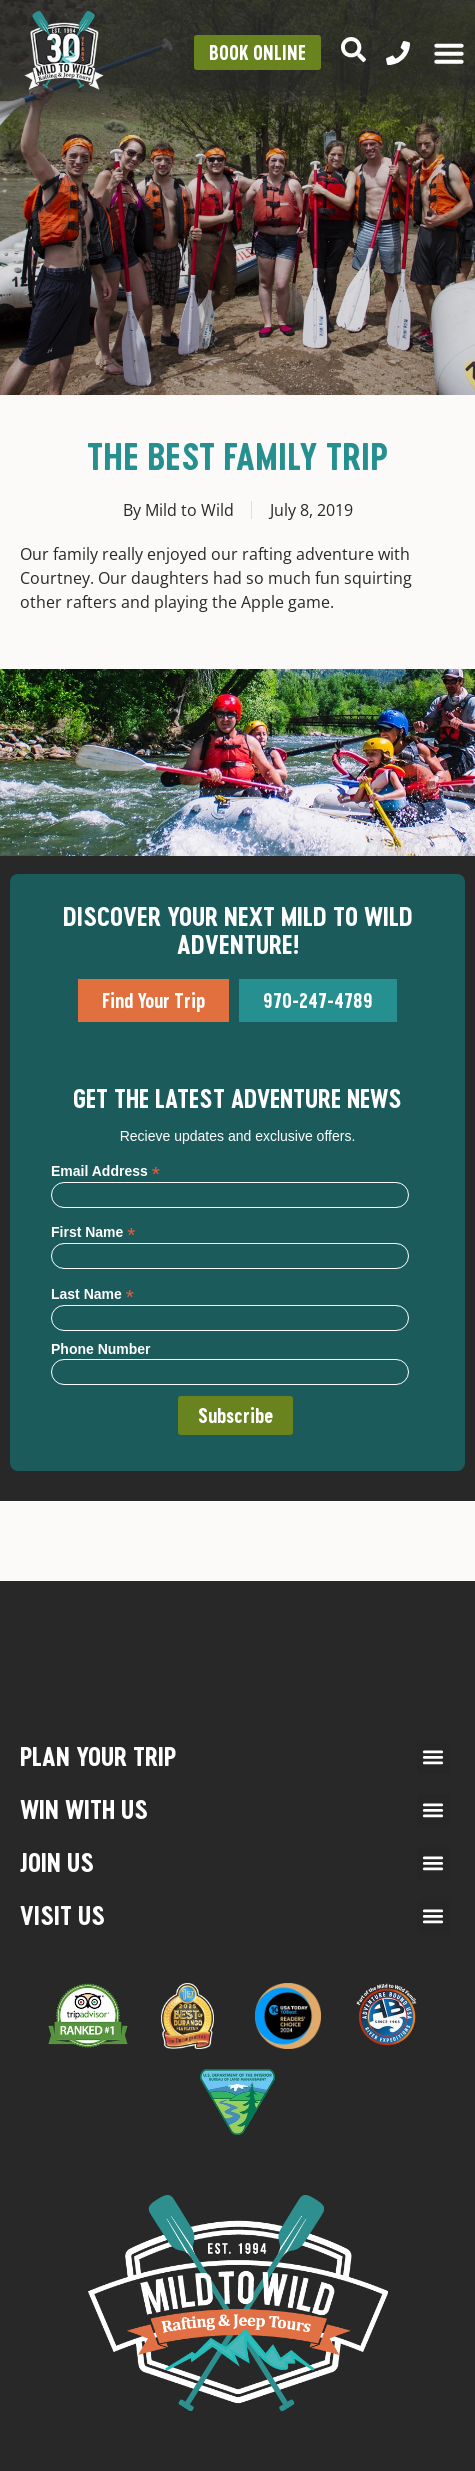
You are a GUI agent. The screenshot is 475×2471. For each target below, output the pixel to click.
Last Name (92, 1293)
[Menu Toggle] (449, 53)
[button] (433, 1757)
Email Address (105, 1170)
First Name (93, 1231)
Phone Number (101, 1349)
